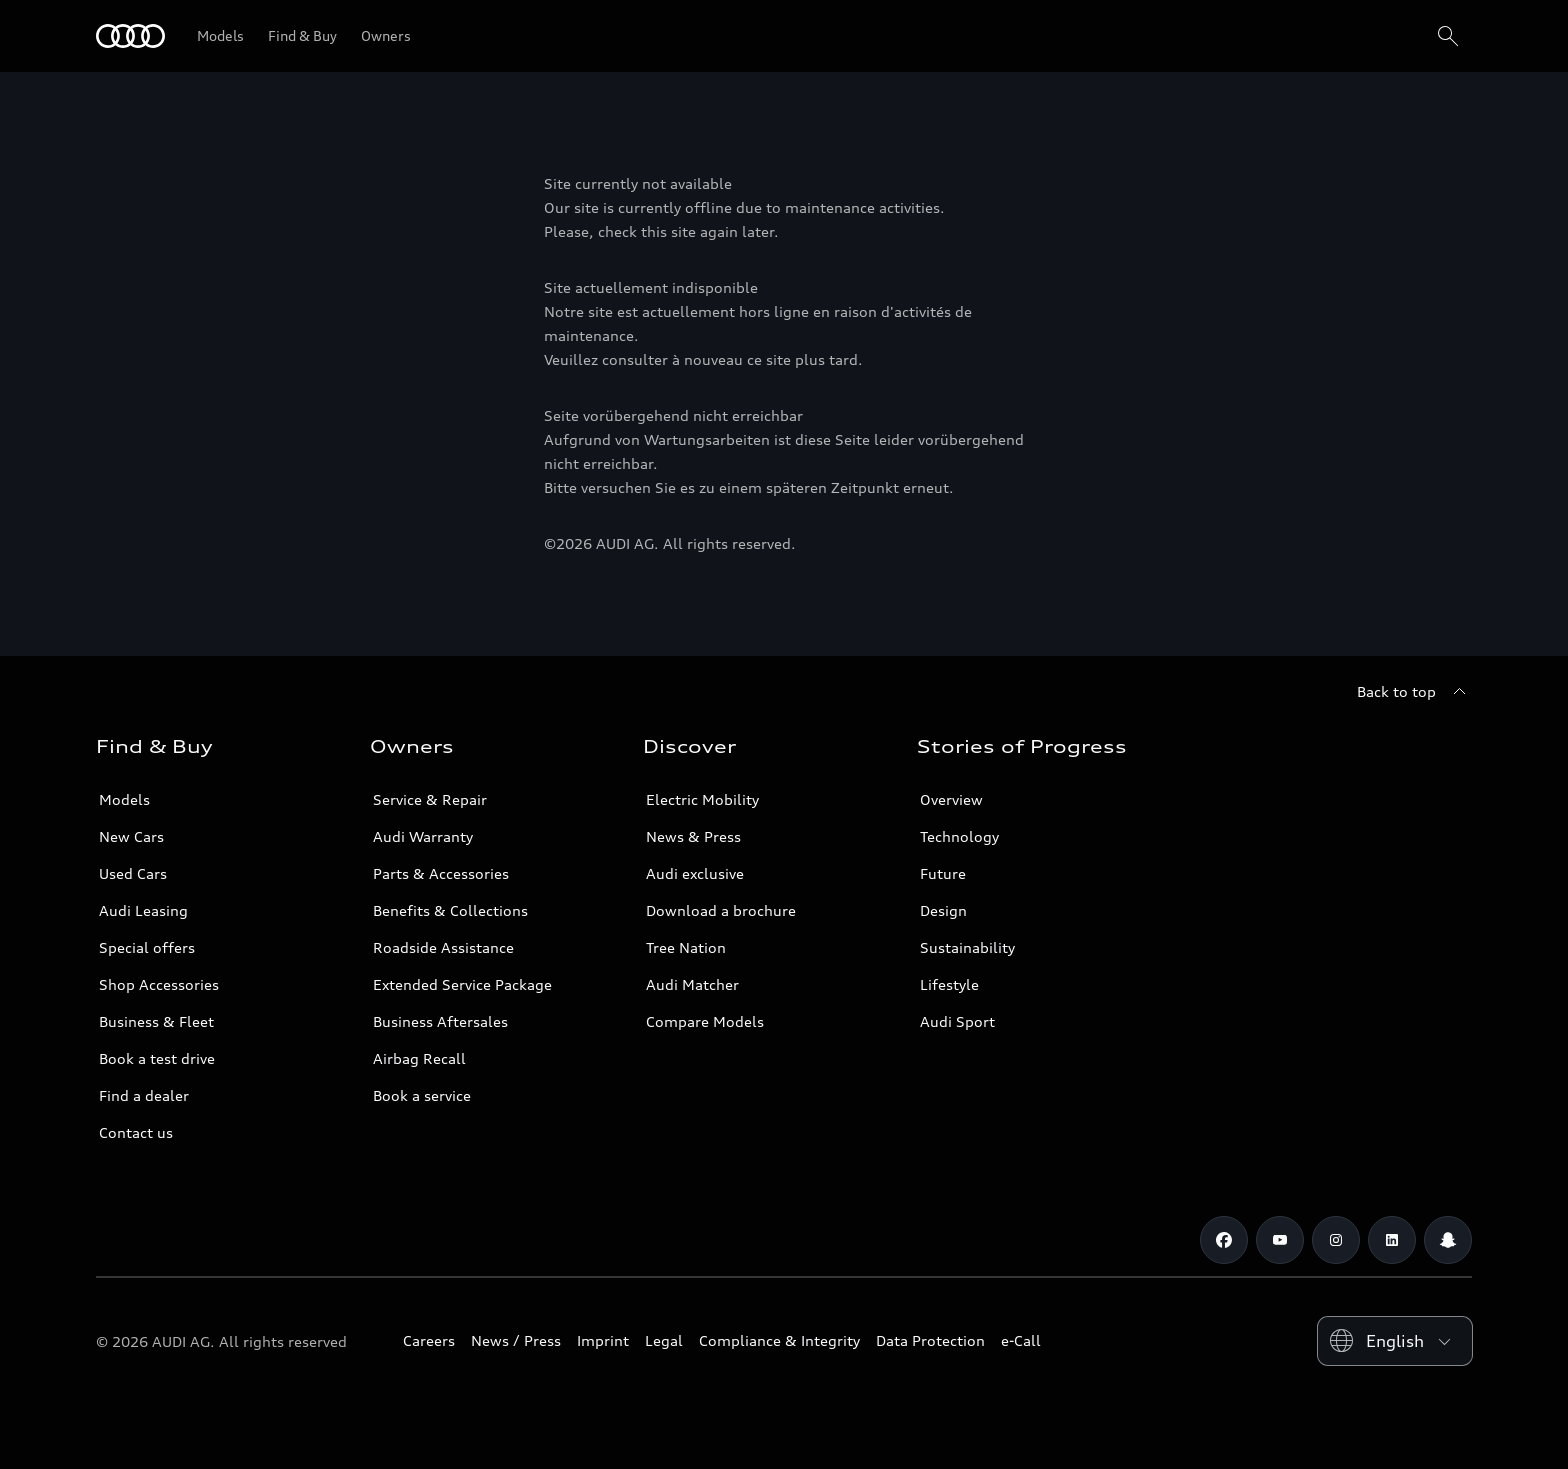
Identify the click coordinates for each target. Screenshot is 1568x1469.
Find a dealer (144, 1095)
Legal (664, 1340)
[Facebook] (1224, 1240)
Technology (959, 836)
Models (124, 799)
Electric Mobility (702, 799)
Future (943, 873)
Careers (429, 1340)
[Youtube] (1280, 1240)
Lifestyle (949, 984)
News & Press (693, 836)
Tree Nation (686, 947)
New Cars (131, 836)
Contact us (136, 1132)
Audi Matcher (692, 984)
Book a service (422, 1095)
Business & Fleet (156, 1021)
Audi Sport (957, 1021)
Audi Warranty (423, 836)
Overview (951, 799)
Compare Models (705, 1021)
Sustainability (967, 947)
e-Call (1021, 1340)
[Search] (1448, 36)
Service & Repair (430, 799)
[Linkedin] (1392, 1240)
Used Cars (133, 873)
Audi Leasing (143, 910)
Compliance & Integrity (779, 1340)
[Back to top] (1414, 692)
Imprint (603, 1340)
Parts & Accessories (441, 873)
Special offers (147, 947)
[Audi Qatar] (130, 36)
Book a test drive (157, 1058)
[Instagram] (1336, 1240)
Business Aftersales (440, 1021)
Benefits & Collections (450, 910)
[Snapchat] (1448, 1240)
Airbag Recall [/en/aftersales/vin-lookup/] (419, 1058)
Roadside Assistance (443, 947)
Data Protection (930, 1340)
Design (943, 910)
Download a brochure (721, 910)
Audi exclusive (695, 873)
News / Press (516, 1340)
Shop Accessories (159, 984)
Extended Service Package (462, 984)
